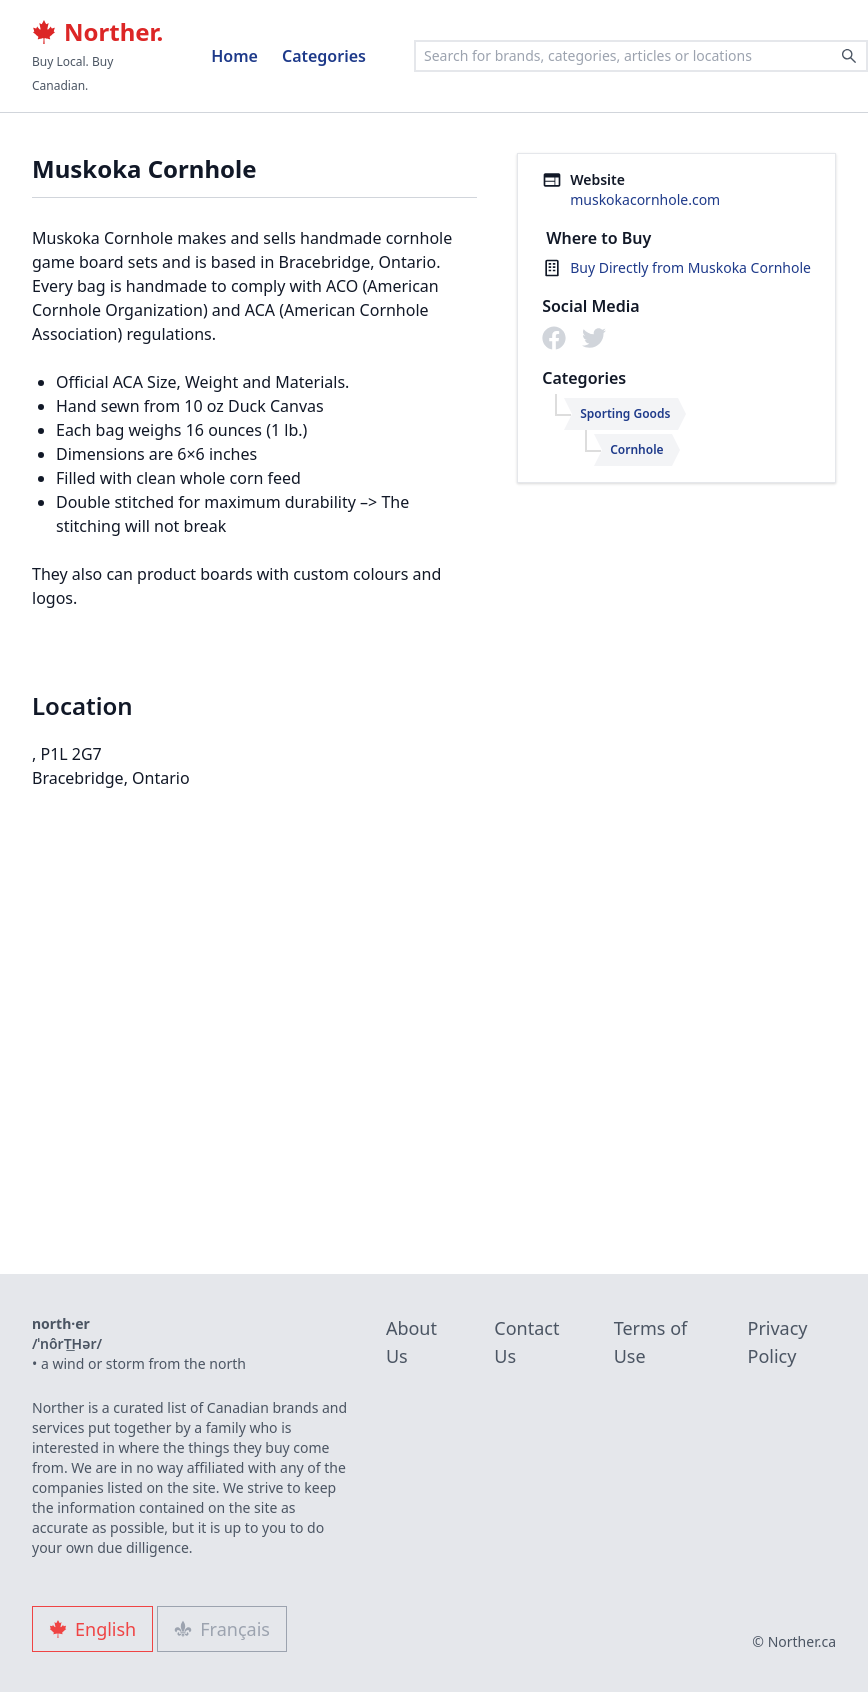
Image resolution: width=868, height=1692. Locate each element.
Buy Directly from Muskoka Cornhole (690, 267)
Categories (324, 56)
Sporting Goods (625, 413)
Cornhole (636, 449)
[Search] (849, 56)
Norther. (97, 32)
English (92, 1629)
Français (222, 1629)
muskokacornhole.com (645, 199)
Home (234, 56)
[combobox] (641, 56)
